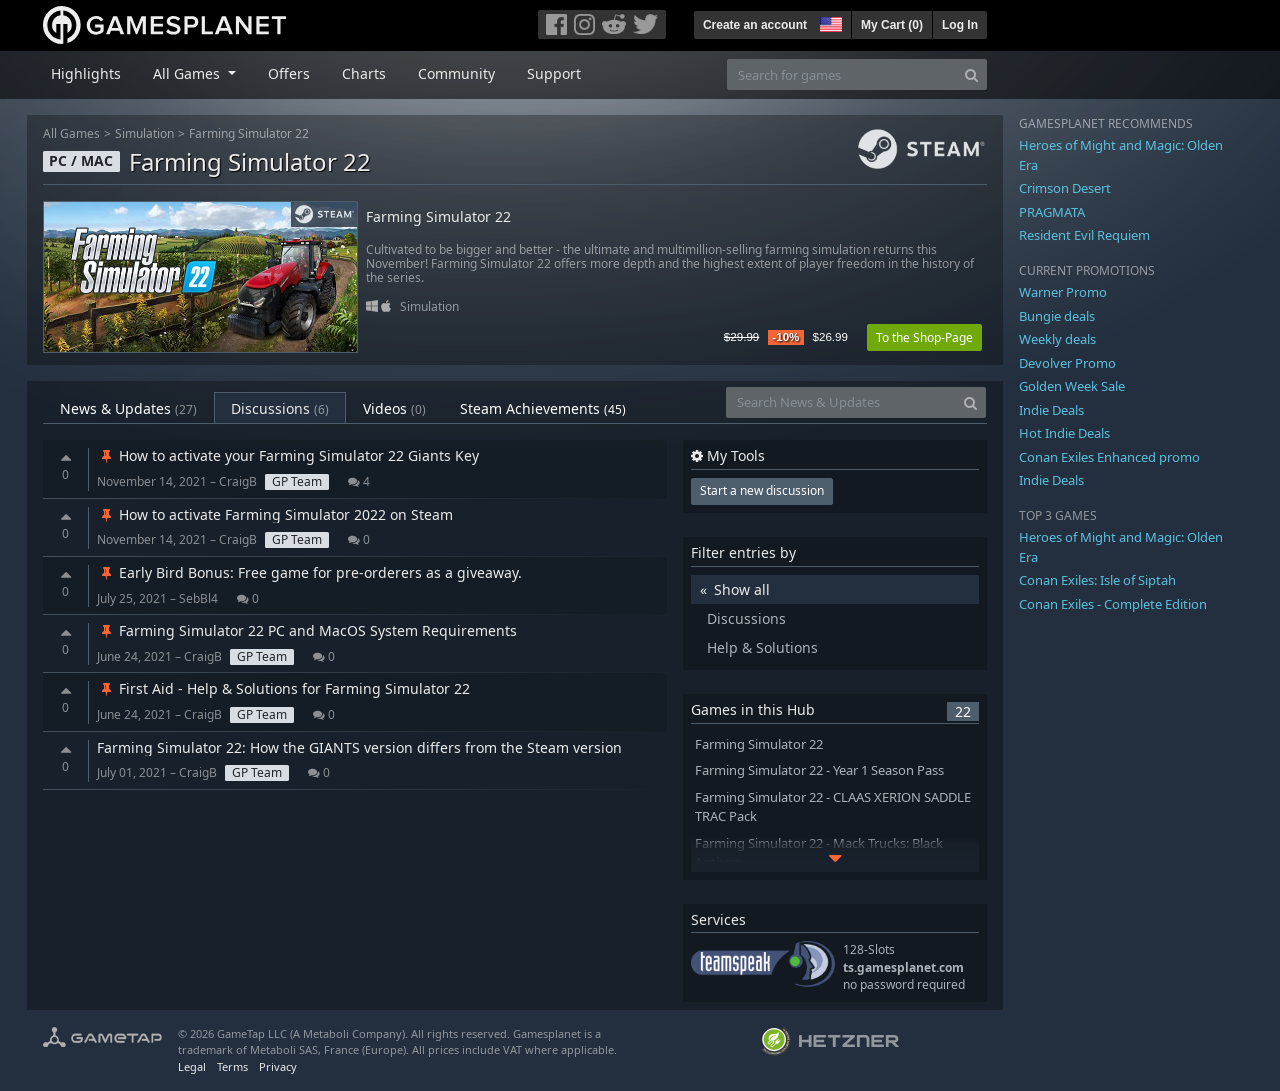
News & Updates (128, 408)
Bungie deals (1057, 316)
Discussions (280, 408)
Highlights (86, 73)
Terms (232, 1066)
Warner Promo (1063, 292)
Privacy (278, 1066)
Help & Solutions (762, 647)
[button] (829, 22)
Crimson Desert (1065, 188)
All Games (71, 133)
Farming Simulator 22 (249, 133)
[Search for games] (842, 74)
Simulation (144, 133)
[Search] (971, 74)
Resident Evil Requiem (1084, 235)
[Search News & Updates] (841, 402)
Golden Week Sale (1072, 386)
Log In (960, 25)
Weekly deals (1057, 339)
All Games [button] (188, 73)
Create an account (755, 25)
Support (554, 73)
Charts (364, 73)
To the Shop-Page (924, 337)
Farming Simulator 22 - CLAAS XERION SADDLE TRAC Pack (833, 807)
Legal (192, 1066)
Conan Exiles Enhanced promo (1109, 457)
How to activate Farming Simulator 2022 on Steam (275, 514)
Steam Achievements (543, 408)
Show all (742, 589)
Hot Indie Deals (1064, 433)
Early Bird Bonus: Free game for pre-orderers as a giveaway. (309, 572)
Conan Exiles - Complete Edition (1113, 604)
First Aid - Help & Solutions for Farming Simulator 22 (283, 688)
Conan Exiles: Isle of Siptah (1097, 580)
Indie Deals (1051, 410)
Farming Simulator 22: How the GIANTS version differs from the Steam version (359, 747)
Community (456, 73)
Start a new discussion (762, 490)
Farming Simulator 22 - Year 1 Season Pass (819, 770)
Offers (289, 73)
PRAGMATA (1052, 212)
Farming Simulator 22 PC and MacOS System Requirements (307, 630)
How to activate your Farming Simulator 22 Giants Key (288, 455)
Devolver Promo (1067, 363)
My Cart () (892, 25)
